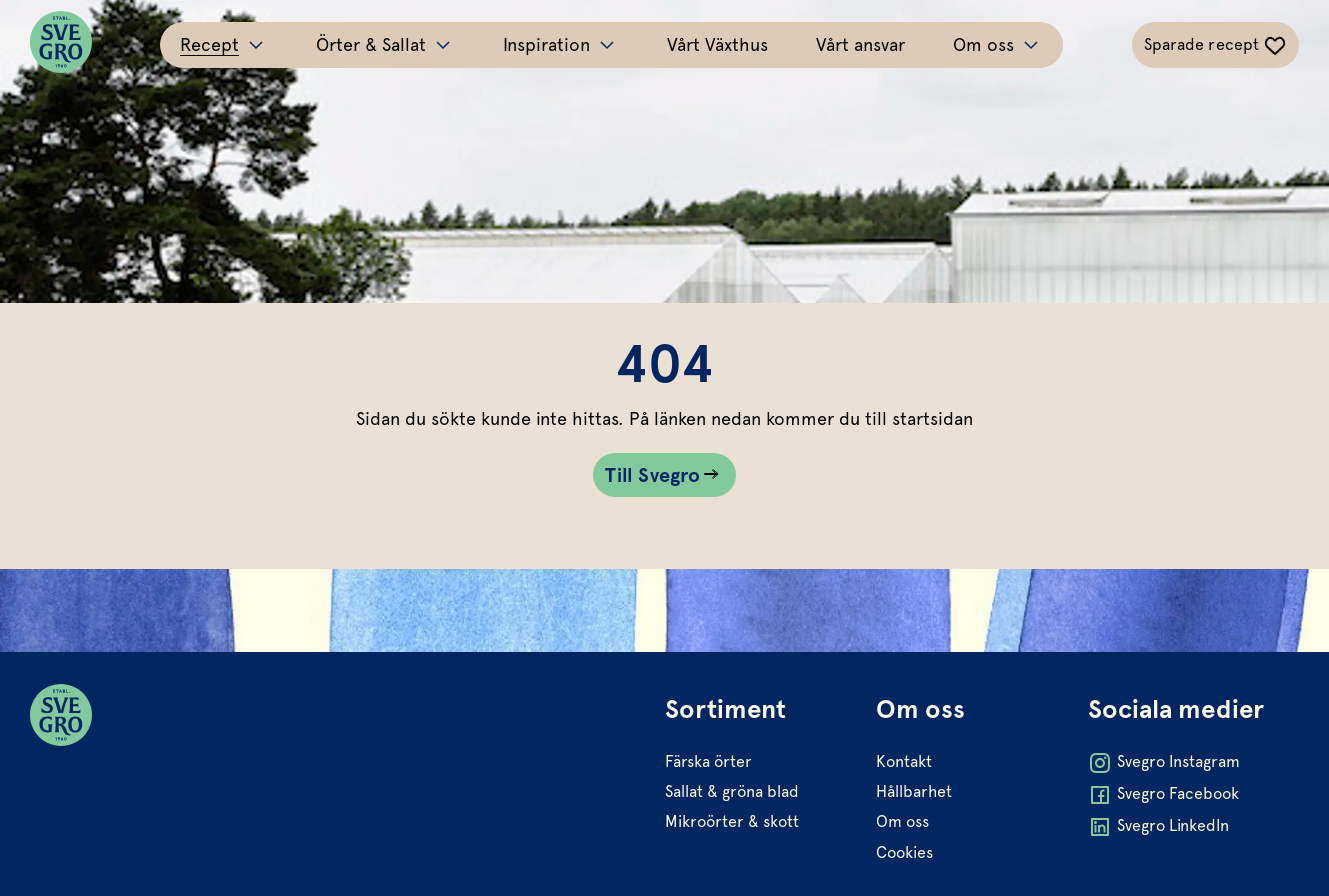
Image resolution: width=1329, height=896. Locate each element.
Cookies (904, 852)
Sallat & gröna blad (732, 791)
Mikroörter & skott (732, 821)
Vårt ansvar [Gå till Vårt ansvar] (860, 44)
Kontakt (904, 761)
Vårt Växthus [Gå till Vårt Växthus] (717, 44)
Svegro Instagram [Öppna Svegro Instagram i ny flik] (1164, 763)
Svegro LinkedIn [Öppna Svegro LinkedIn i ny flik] (1158, 827)
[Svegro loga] (61, 45)
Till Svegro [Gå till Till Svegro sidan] (652, 475)
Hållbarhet (914, 791)
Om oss (902, 821)
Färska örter (708, 761)
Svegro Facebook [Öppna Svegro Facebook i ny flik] (1163, 795)
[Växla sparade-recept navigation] (1215, 45)
